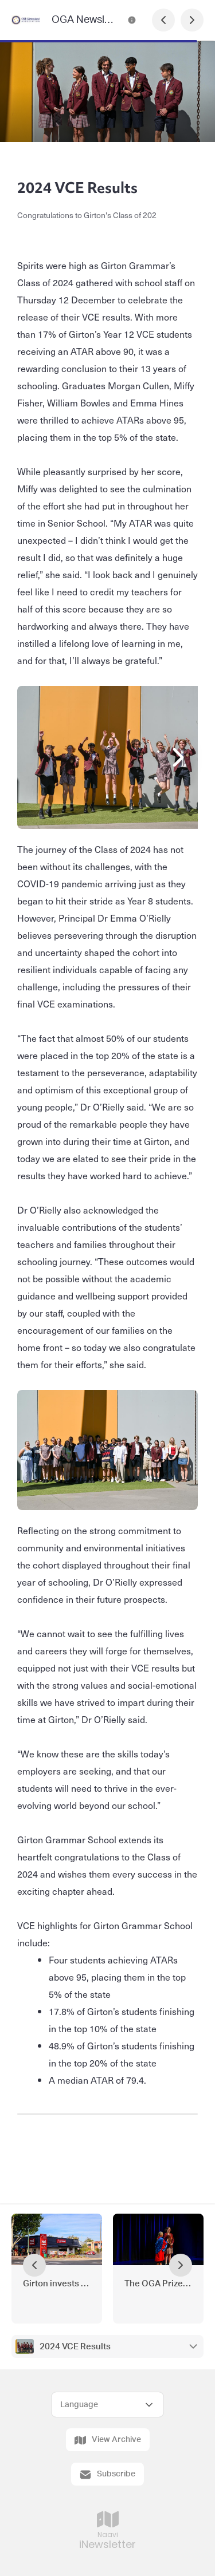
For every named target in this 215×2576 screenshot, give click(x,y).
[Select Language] (107, 2404)
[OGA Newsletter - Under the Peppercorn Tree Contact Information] (131, 20)
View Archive (108, 2440)
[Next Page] (192, 20)
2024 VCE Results (75, 2346)
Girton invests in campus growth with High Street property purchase (57, 2283)
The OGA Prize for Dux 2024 (158, 2283)
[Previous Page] (163, 20)
